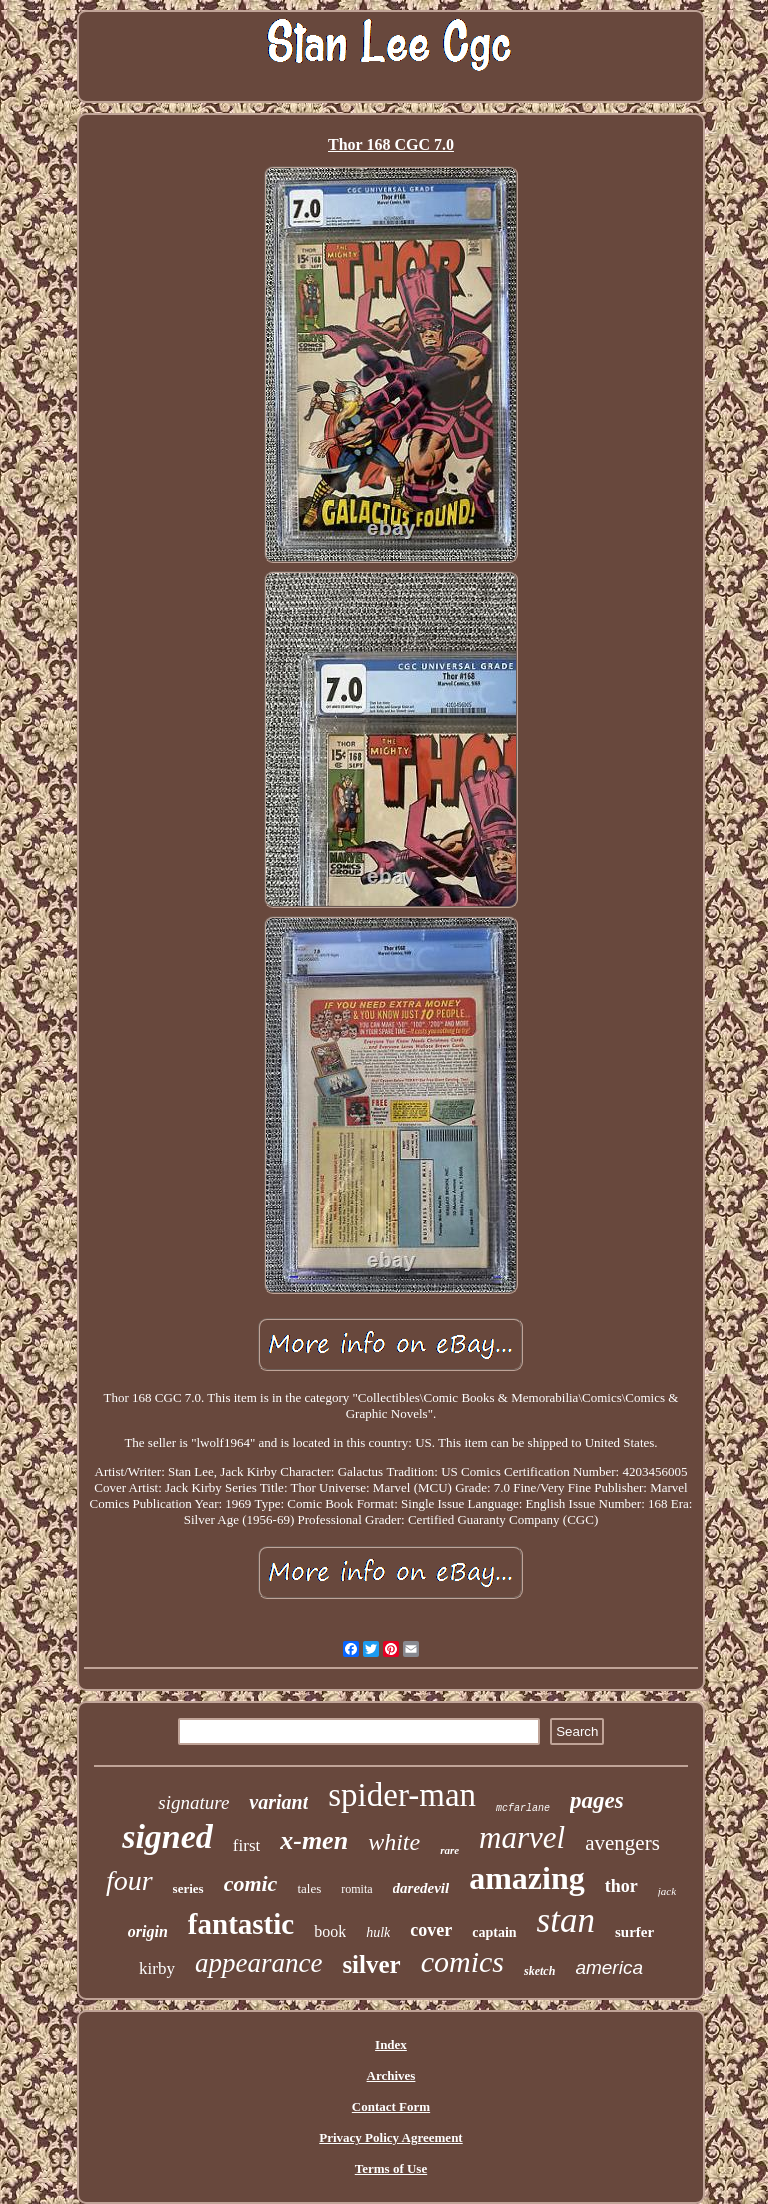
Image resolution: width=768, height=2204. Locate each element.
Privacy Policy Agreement (390, 2137)
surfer (634, 1932)
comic (251, 1883)
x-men (314, 1840)
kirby (157, 1968)
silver (371, 1964)
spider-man (402, 1795)
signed (167, 1836)
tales (309, 1888)
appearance (258, 1963)
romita (356, 1889)
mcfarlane (523, 1808)
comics (462, 1961)
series (188, 1888)
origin (148, 1931)
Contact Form (391, 2106)
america (609, 1967)
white (394, 1842)
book (330, 1931)
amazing (527, 1878)
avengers (622, 1843)
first (246, 1845)
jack (667, 1891)
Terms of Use (391, 2168)
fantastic (241, 1924)
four (129, 1880)
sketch (539, 1971)
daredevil (421, 1888)
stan (566, 1920)
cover (431, 1930)
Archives (391, 2075)
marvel (522, 1837)
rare (449, 1850)
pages (597, 1800)
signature (193, 1802)
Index (391, 2044)
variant (278, 1802)
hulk (378, 1932)
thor (621, 1886)
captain (494, 1932)
